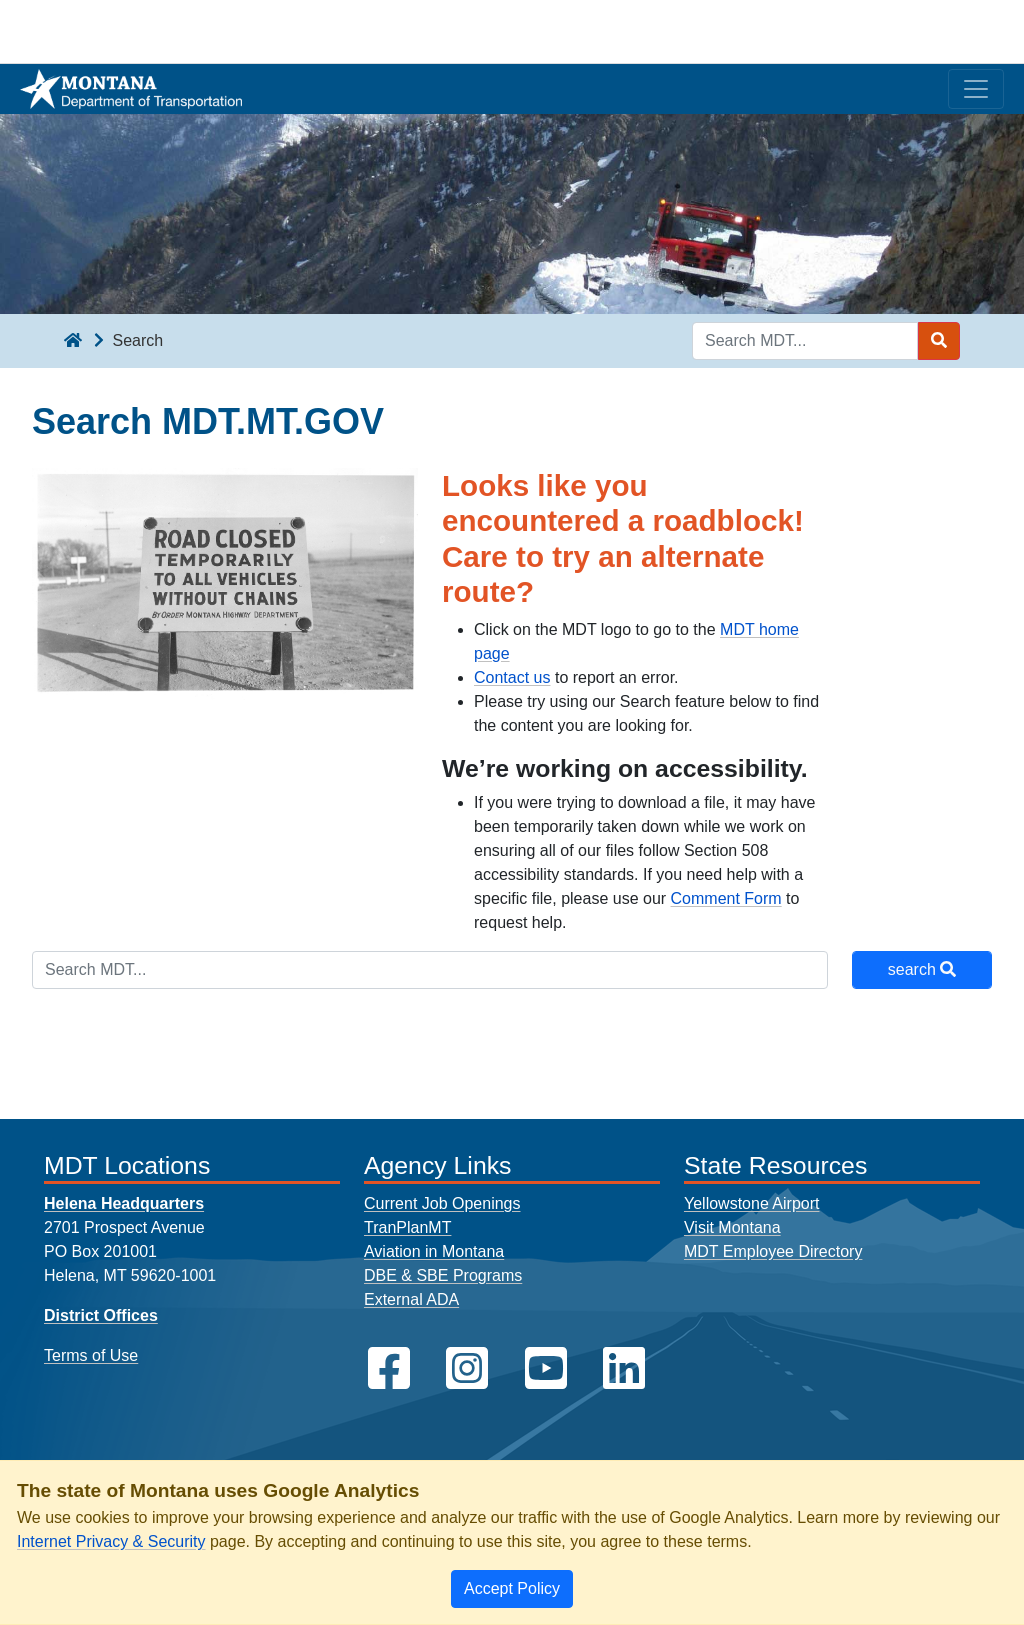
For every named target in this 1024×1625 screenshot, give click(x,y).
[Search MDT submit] (939, 341)
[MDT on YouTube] (546, 1368)
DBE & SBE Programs (443, 1275)
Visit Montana (732, 1227)
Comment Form (726, 898)
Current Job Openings (442, 1203)
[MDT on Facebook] (389, 1368)
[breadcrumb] (73, 341)
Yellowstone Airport (752, 1203)
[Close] (512, 1589)
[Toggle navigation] (976, 89)
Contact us (512, 677)
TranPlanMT (407, 1227)
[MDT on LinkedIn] (624, 1368)
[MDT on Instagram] (467, 1368)
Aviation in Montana (434, 1251)
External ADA (411, 1299)
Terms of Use (91, 1355)
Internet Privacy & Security (111, 1541)
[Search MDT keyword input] (805, 341)
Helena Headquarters (124, 1203)
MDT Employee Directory (773, 1251)
